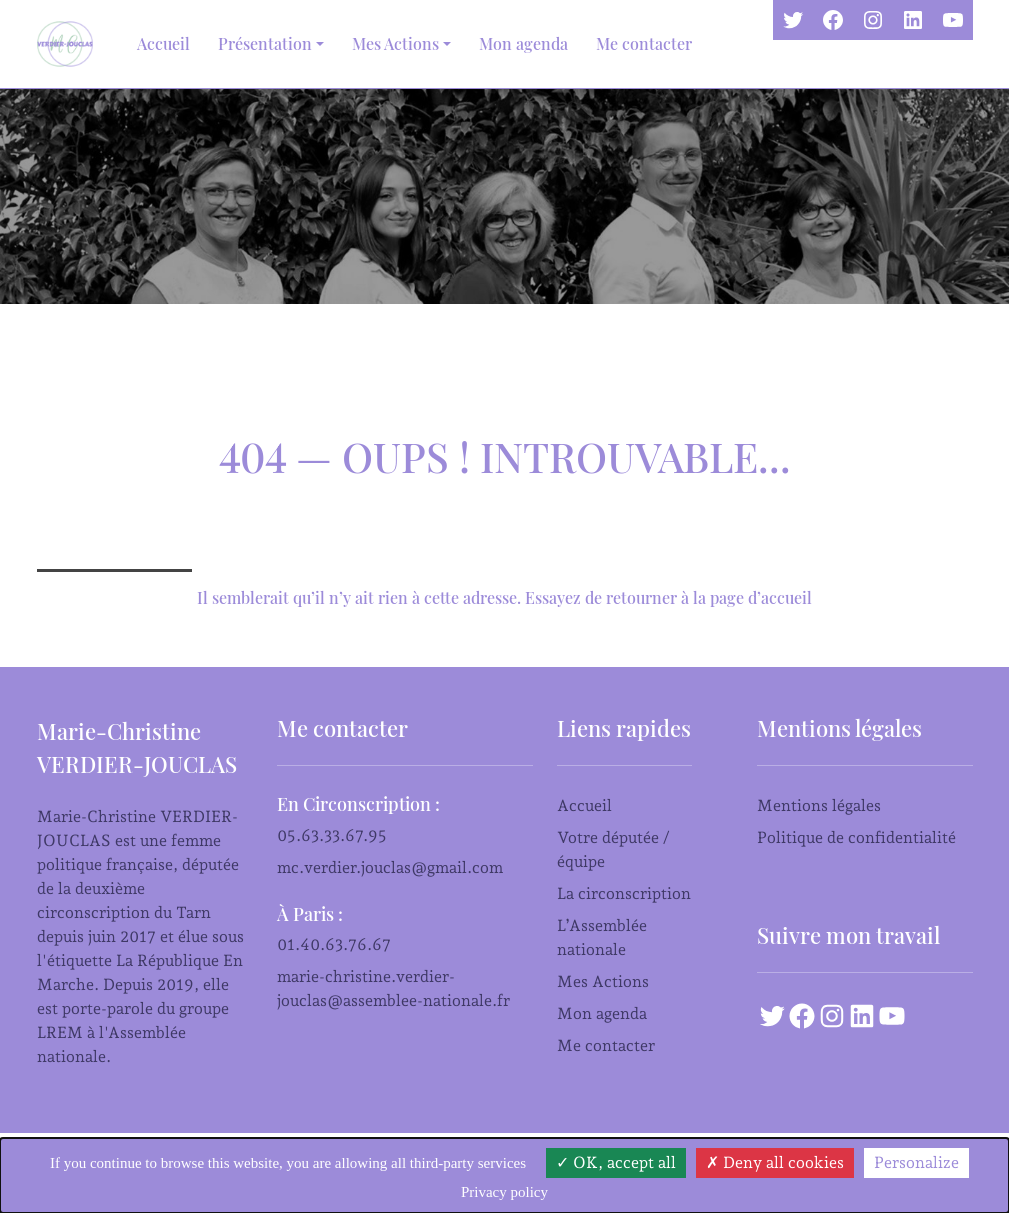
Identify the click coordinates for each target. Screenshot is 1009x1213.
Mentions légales (819, 805)
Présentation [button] (265, 43)
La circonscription (624, 893)
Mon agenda (523, 43)
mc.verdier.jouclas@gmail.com (390, 867)
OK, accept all (616, 1162)
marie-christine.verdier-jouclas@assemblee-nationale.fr (393, 988)
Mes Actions (603, 981)
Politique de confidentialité (856, 837)
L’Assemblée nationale (602, 937)
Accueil (163, 43)
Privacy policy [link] (504, 1192)
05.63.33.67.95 (332, 835)
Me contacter (644, 43)
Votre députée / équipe (613, 849)
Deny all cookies (775, 1162)
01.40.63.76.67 (334, 944)
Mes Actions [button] (395, 43)
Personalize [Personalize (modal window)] (916, 1162)
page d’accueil (761, 597)
